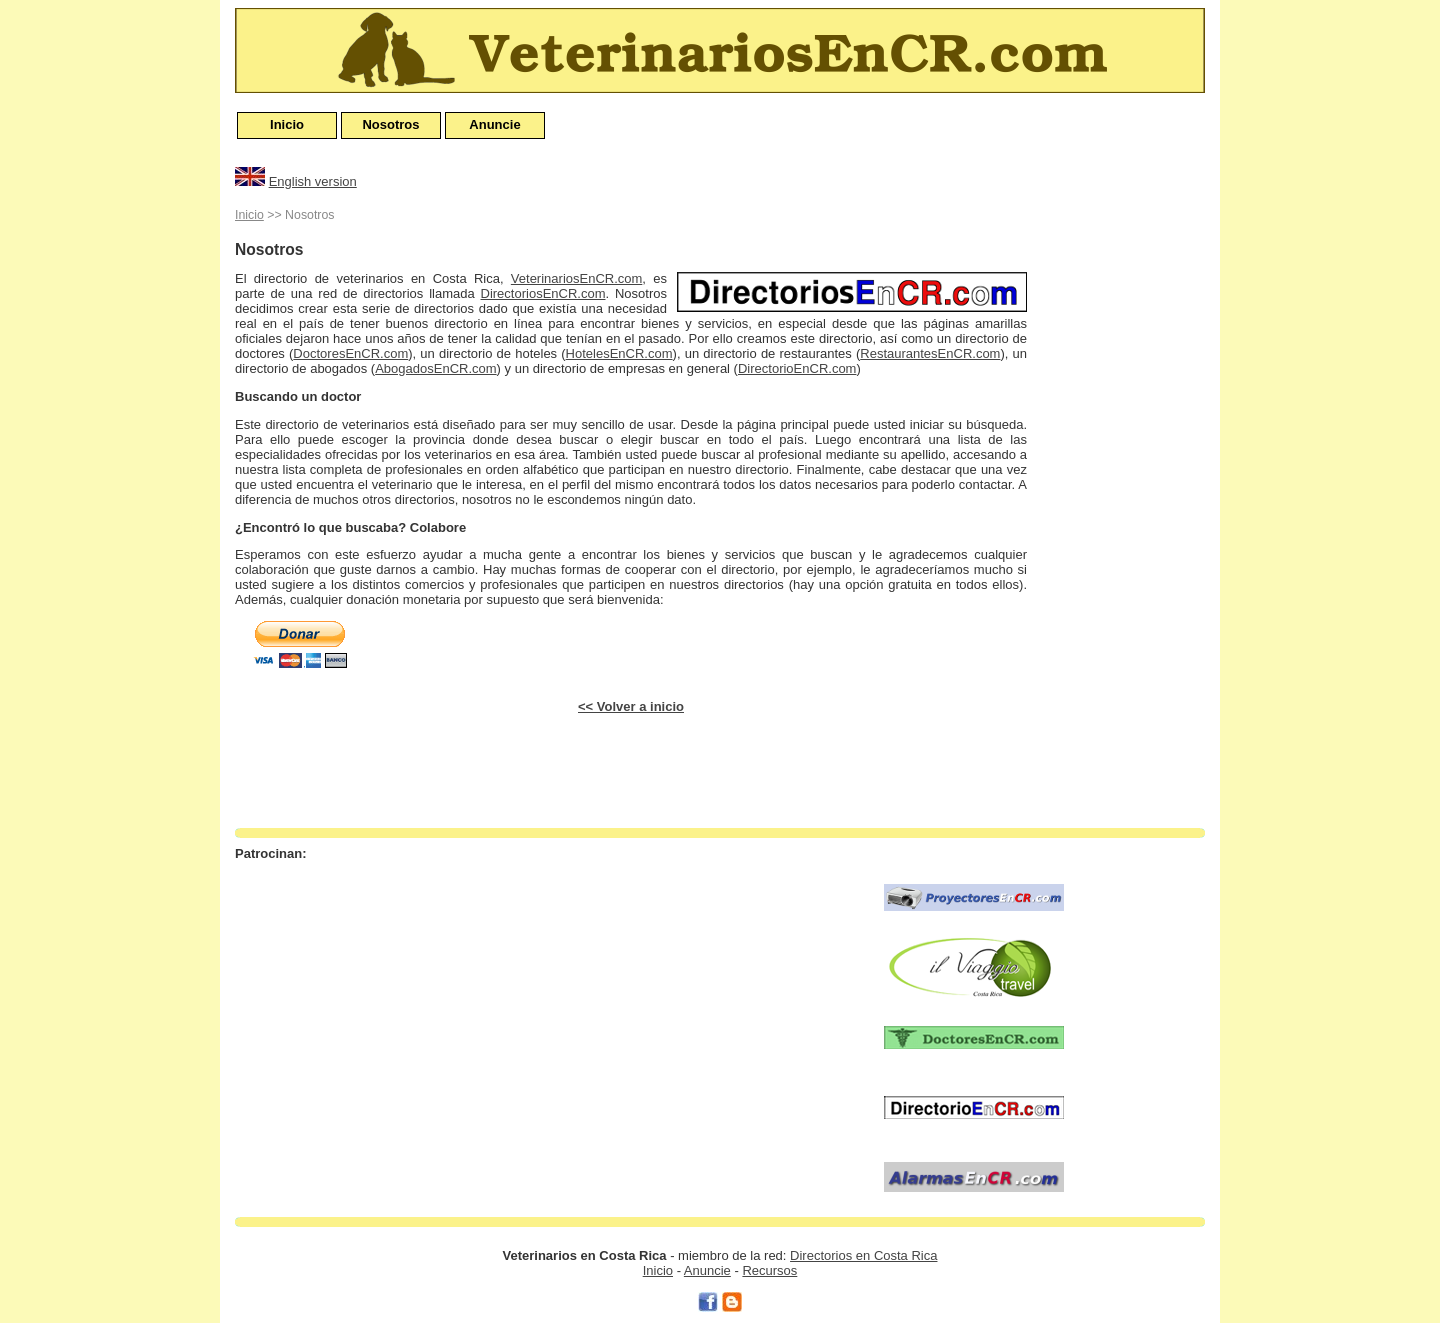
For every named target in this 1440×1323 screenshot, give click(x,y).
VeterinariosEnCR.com (577, 278)
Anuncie (494, 124)
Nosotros (390, 124)
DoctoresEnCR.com (350, 353)
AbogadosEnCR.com (435, 368)
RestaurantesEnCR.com (930, 353)
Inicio (287, 124)
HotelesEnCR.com (619, 353)
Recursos (769, 1270)
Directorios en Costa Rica (863, 1255)
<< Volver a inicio (631, 706)
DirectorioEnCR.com (797, 368)
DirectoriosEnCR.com (543, 293)
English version (313, 181)
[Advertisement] (1125, 504)
